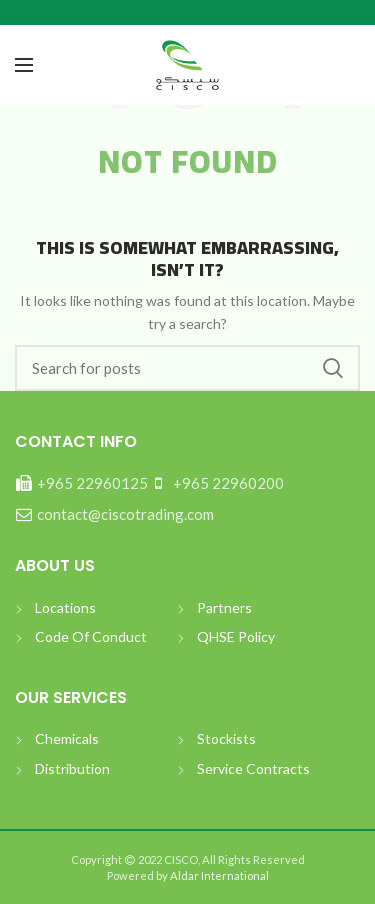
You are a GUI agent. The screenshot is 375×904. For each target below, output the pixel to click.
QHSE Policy (236, 636)
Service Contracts (253, 768)
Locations (65, 607)
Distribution (72, 768)
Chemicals (67, 738)
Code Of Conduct (91, 636)
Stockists (226, 738)
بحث (333, 368)
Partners (224, 607)
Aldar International (218, 875)
